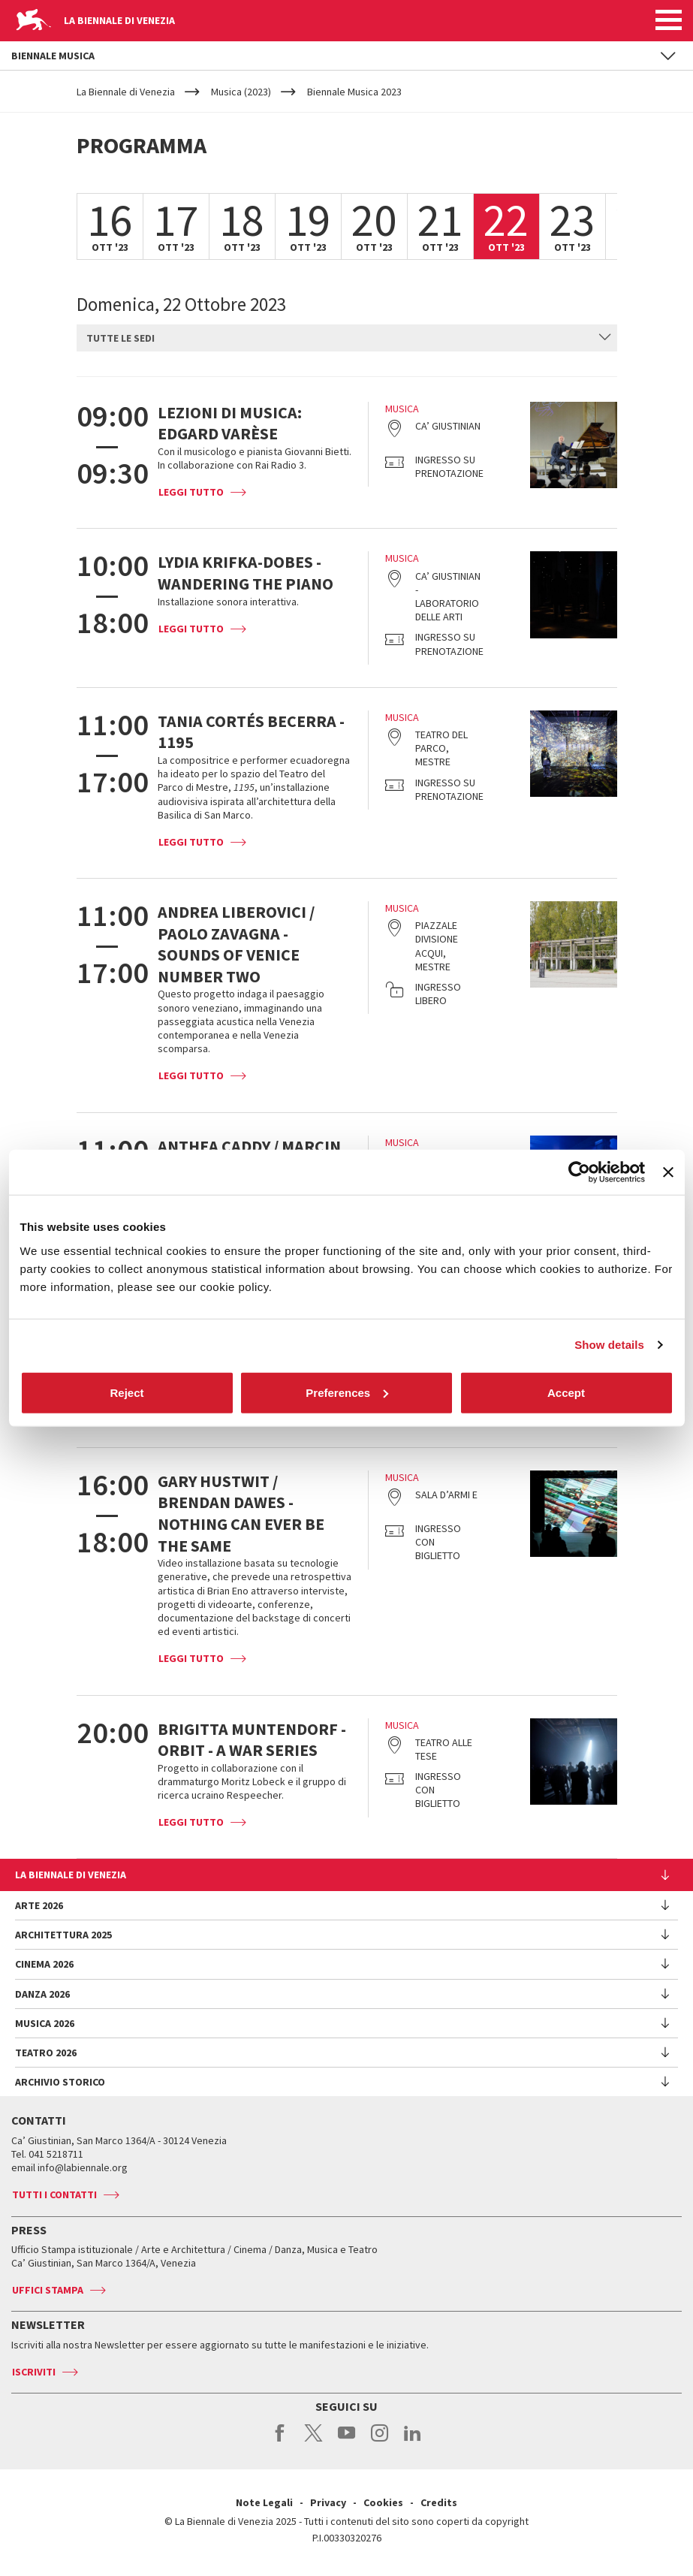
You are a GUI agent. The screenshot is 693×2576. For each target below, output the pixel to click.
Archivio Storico (60, 2082)
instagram (379, 2441)
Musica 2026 (44, 2023)
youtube (346, 2441)
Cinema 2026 (44, 1964)
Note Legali (264, 2502)
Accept (566, 1392)
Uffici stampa (47, 2290)
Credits (438, 2502)
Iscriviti (34, 2371)
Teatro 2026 (46, 2052)
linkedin (412, 2441)
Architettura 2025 (63, 1934)
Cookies (383, 2502)
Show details (609, 1344)
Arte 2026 (39, 1905)
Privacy (328, 2502)
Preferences (347, 1392)
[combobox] (347, 337)
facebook (280, 2441)
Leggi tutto (191, 492)
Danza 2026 (42, 1994)
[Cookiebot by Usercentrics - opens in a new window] (579, 1172)
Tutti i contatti (54, 2194)
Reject (126, 1392)
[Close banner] (668, 1172)
